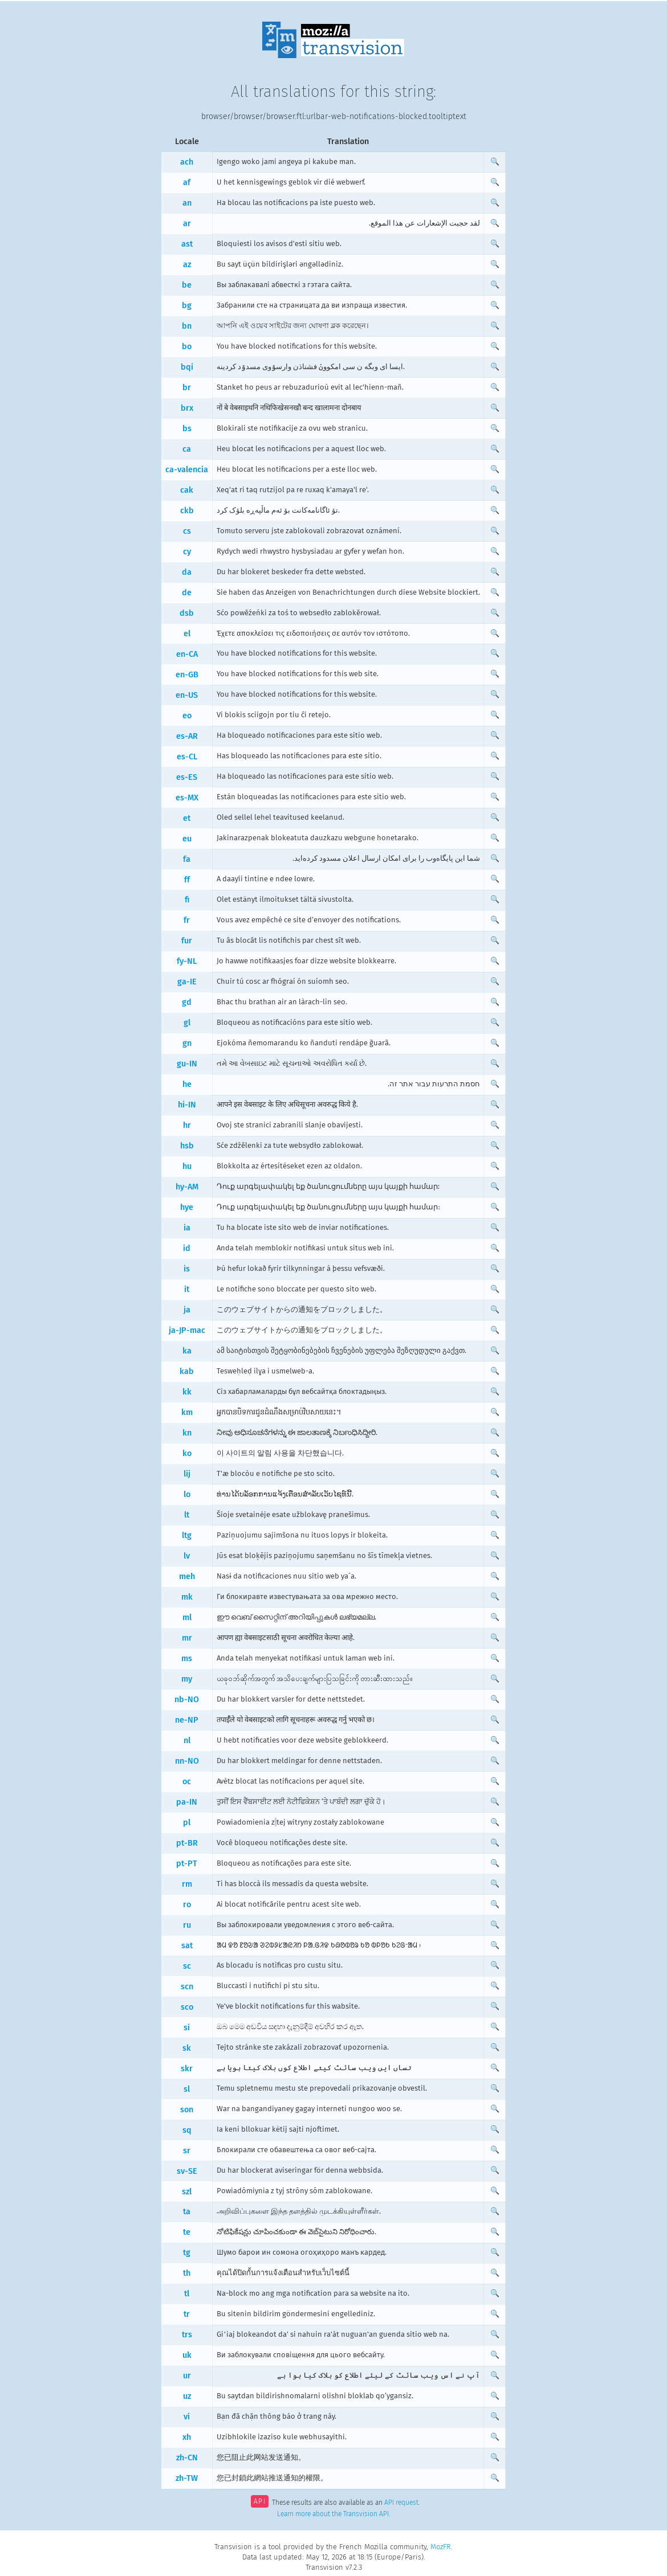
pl (186, 1822)
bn (187, 326)
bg (187, 305)
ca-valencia (186, 470)
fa (186, 859)
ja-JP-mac (187, 1330)
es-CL (187, 757)
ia (187, 1228)
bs (187, 429)
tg (186, 2253)
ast (187, 244)
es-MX (187, 798)
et (186, 818)
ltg (187, 1535)
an (187, 203)
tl (186, 2294)
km (187, 1412)
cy (187, 552)
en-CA (187, 654)
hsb (187, 1146)
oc (186, 1781)
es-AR (187, 736)
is (187, 1269)
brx (187, 408)
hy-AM (187, 1187)
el (187, 634)
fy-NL (187, 961)
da (187, 572)
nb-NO (186, 1699)
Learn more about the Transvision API (333, 2514)
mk (187, 1597)
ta (186, 2212)
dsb (187, 613)
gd (187, 1002)
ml (187, 1617)
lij (187, 1474)
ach (186, 162)
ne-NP (186, 1720)
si (187, 2028)
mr (187, 1638)
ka (187, 1351)
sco (187, 2007)
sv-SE (187, 2171)
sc (187, 1966)
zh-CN (187, 2458)
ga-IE (187, 982)
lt (186, 1515)
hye (186, 1207)
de (187, 593)
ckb (187, 511)
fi (187, 900)
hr (187, 1125)
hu (187, 1166)
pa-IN (186, 1802)
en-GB (187, 675)
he (187, 1084)
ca (186, 449)
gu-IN (187, 1064)
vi (187, 2417)
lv (187, 1556)
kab (187, 1371)
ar (187, 223)
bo (187, 346)
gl (187, 1023)
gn (187, 1043)
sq (187, 2130)
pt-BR (187, 1843)
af (186, 182)
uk (187, 2355)
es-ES (186, 777)
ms (186, 1658)
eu (187, 839)
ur (187, 2376)
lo (187, 1494)
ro (187, 1904)
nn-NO (187, 1761)
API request (401, 2503)
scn (187, 1987)
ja (187, 1310)
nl (187, 1740)
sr (186, 2151)
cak (186, 490)
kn (187, 1433)
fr (187, 920)
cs (187, 531)
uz (187, 2396)
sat (187, 1946)
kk (187, 1392)
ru (187, 1925)
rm (187, 1884)
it (186, 1289)
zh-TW (187, 2478)
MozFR (440, 2546)
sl (187, 2089)
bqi (187, 367)
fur (186, 941)
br (186, 387)
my (186, 1679)
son (186, 2110)
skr (187, 2069)
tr (187, 2314)
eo (187, 716)
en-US (187, 695)
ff (187, 880)
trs (187, 2335)
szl (187, 2192)
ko (187, 1453)
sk (186, 2048)
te (186, 2232)
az (187, 264)
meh (187, 1576)
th (186, 2273)
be (187, 285)
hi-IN (187, 1105)
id (186, 1248)
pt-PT (186, 1863)
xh (186, 2437)
